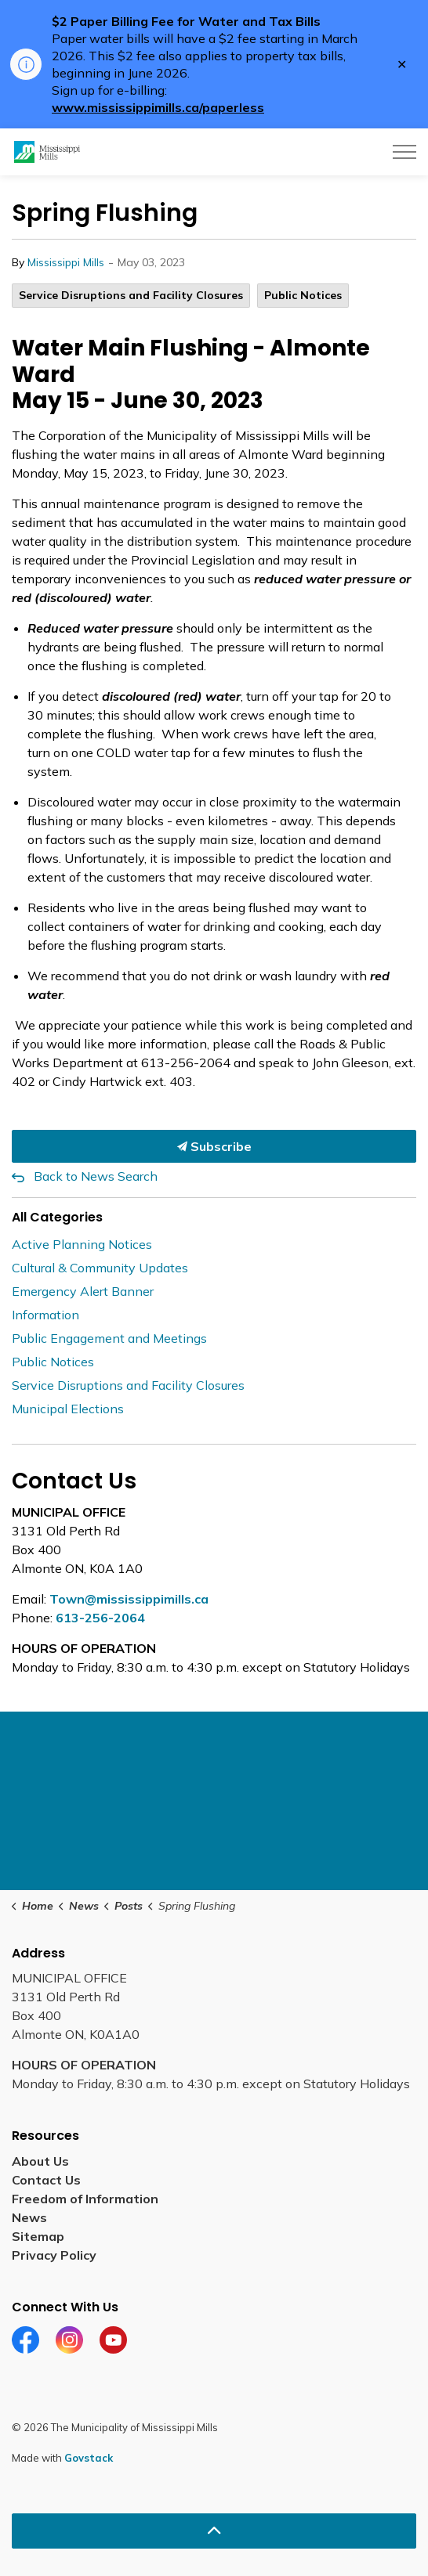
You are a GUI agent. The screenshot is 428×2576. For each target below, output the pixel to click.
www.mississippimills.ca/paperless (158, 107)
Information (45, 1314)
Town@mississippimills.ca (129, 1599)
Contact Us (46, 2180)
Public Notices (303, 295)
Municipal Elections (68, 1408)
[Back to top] (214, 2531)
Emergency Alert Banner (83, 1291)
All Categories (57, 1217)
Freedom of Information (85, 2198)
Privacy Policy (54, 2255)
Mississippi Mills (65, 262)
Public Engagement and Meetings (109, 1338)
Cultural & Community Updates (100, 1267)
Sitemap (38, 2236)
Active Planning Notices (82, 1244)
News (29, 2217)
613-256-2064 (100, 1617)
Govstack (88, 2458)
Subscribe (214, 1146)
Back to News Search (96, 1176)
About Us (40, 2161)
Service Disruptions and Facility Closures (131, 295)
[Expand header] (404, 151)
